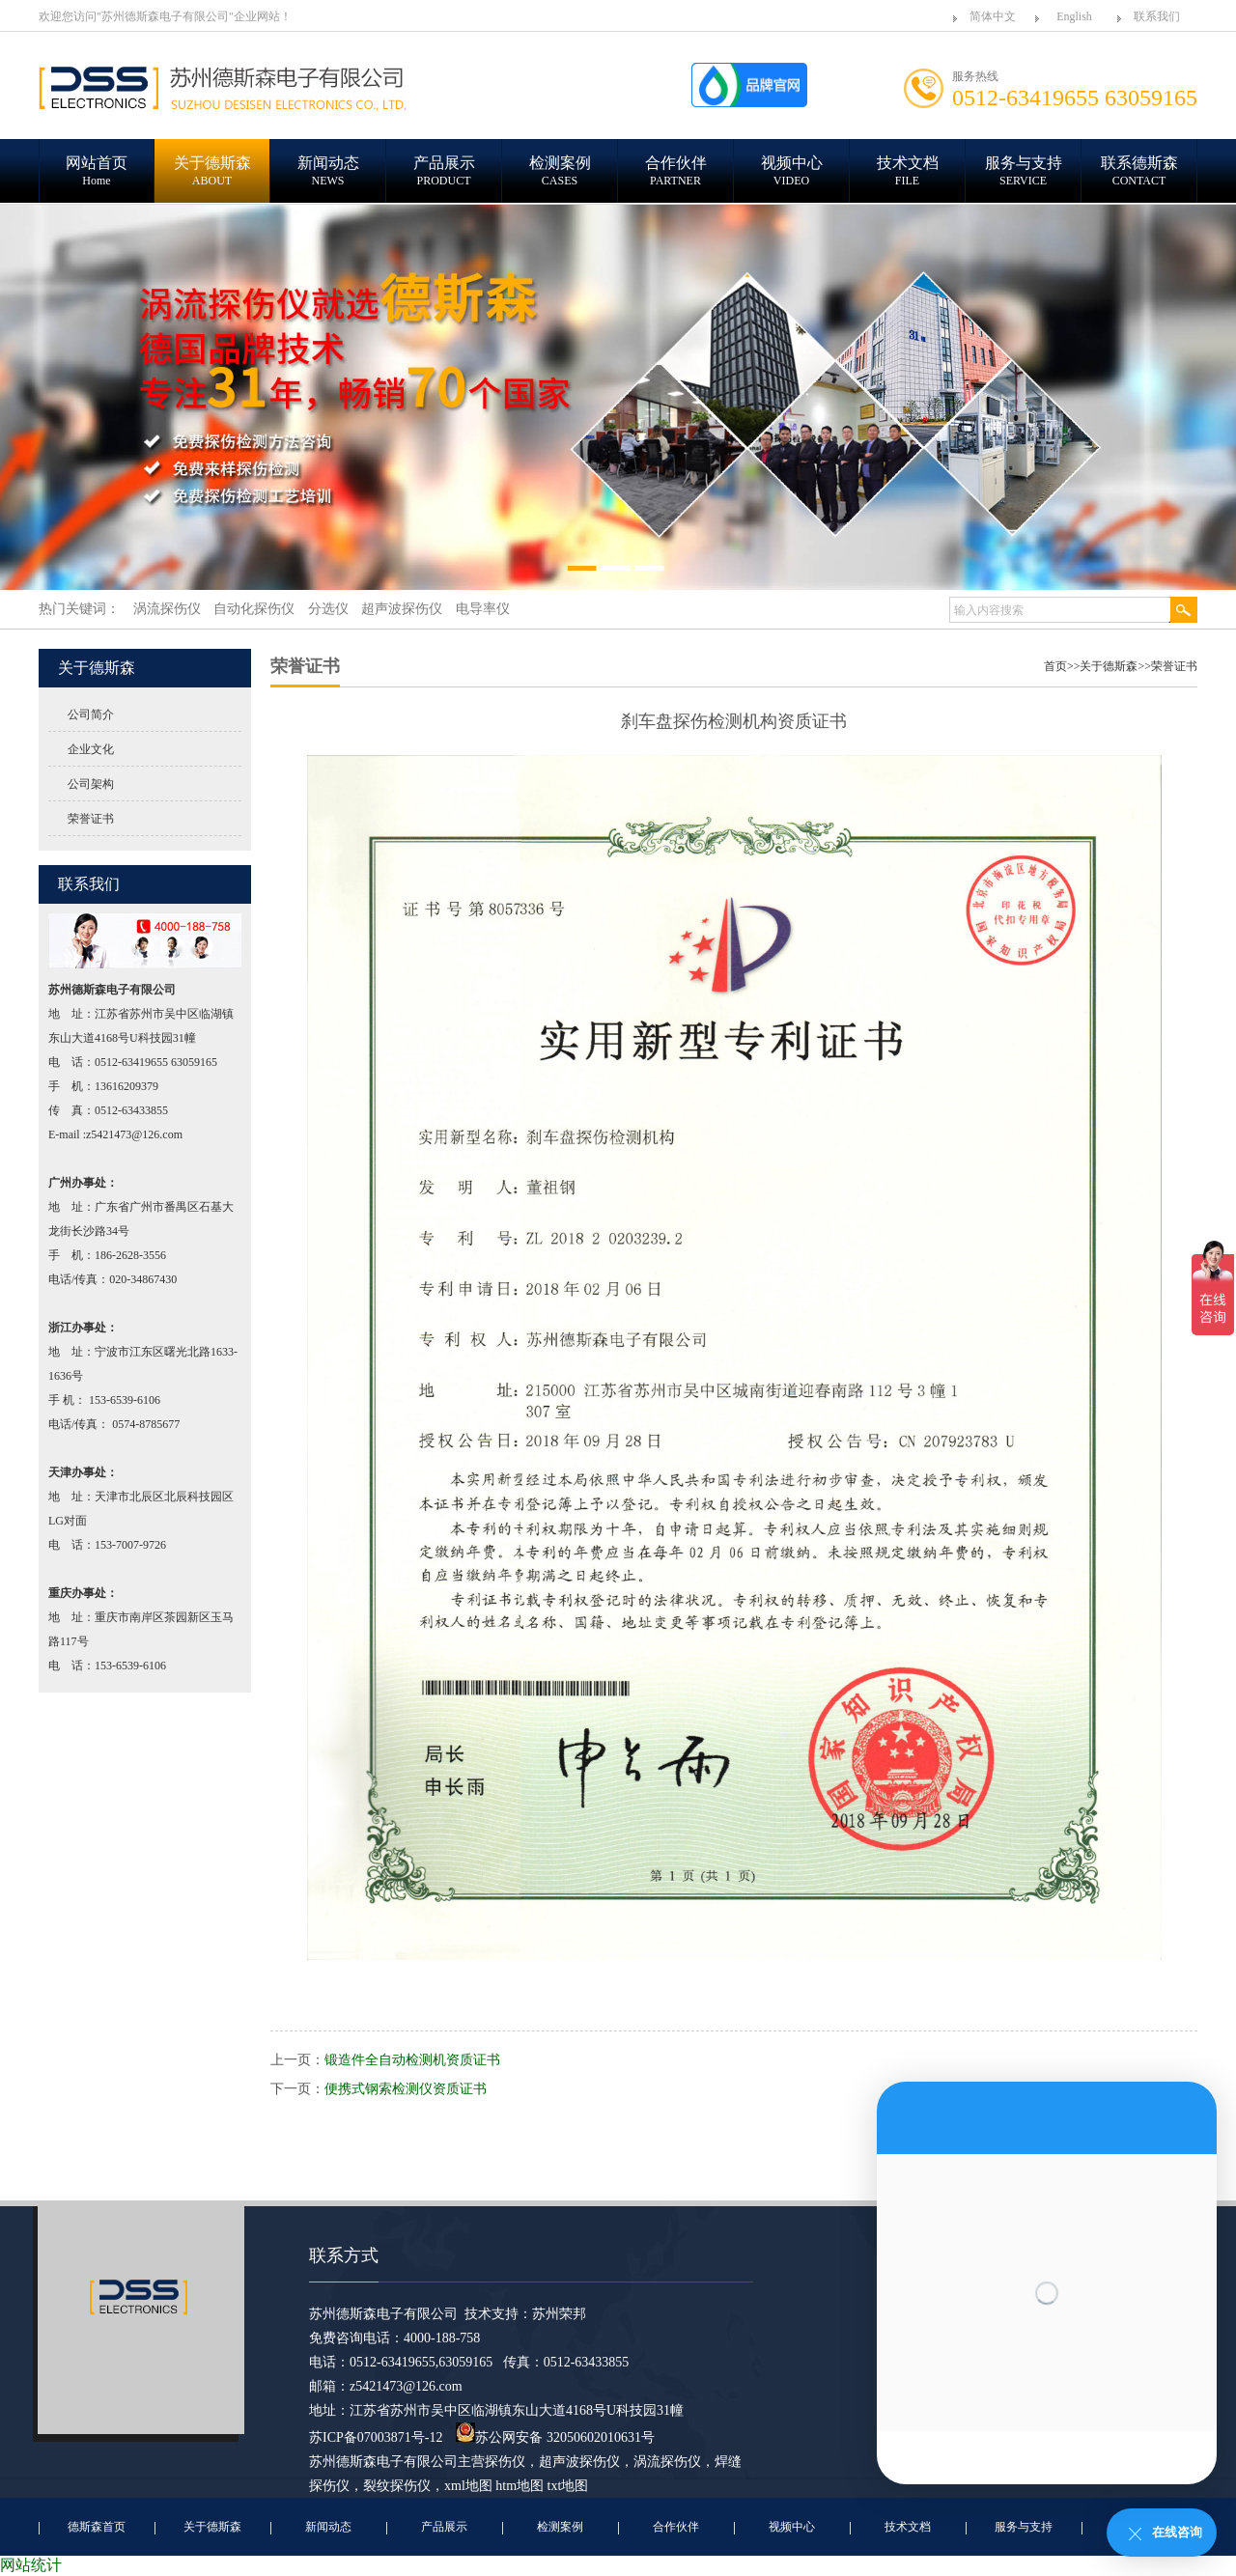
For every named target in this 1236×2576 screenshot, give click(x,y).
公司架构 (91, 784)
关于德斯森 (1109, 666)
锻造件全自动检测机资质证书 (412, 2060)
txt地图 (568, 2485)
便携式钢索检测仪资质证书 (405, 2089)
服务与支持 (1024, 2527)
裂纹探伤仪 (397, 2485)
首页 (1055, 666)
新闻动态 (328, 2527)
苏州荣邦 (559, 2314)
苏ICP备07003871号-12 (375, 2437)
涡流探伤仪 (667, 2461)
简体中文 (992, 16)
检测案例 (560, 2527)
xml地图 (468, 2485)
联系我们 (1157, 16)
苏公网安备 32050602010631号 (555, 2437)
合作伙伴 (676, 2527)
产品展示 (444, 2527)
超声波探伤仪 (579, 2461)
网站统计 (31, 2565)
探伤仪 (505, 2461)
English (1074, 16)
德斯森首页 (97, 2527)
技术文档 (908, 2527)
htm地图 (519, 2485)
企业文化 (91, 749)
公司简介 (91, 714)
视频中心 (792, 2527)
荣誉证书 (91, 819)
